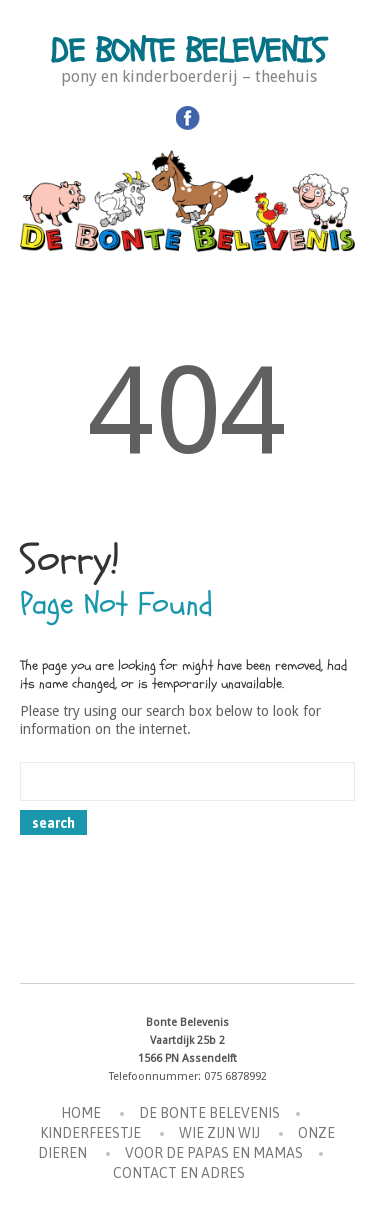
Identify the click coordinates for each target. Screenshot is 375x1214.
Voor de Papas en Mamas (214, 1153)
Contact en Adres (179, 1173)
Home (81, 1113)
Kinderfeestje (90, 1133)
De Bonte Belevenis (188, 51)
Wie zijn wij (219, 1133)
